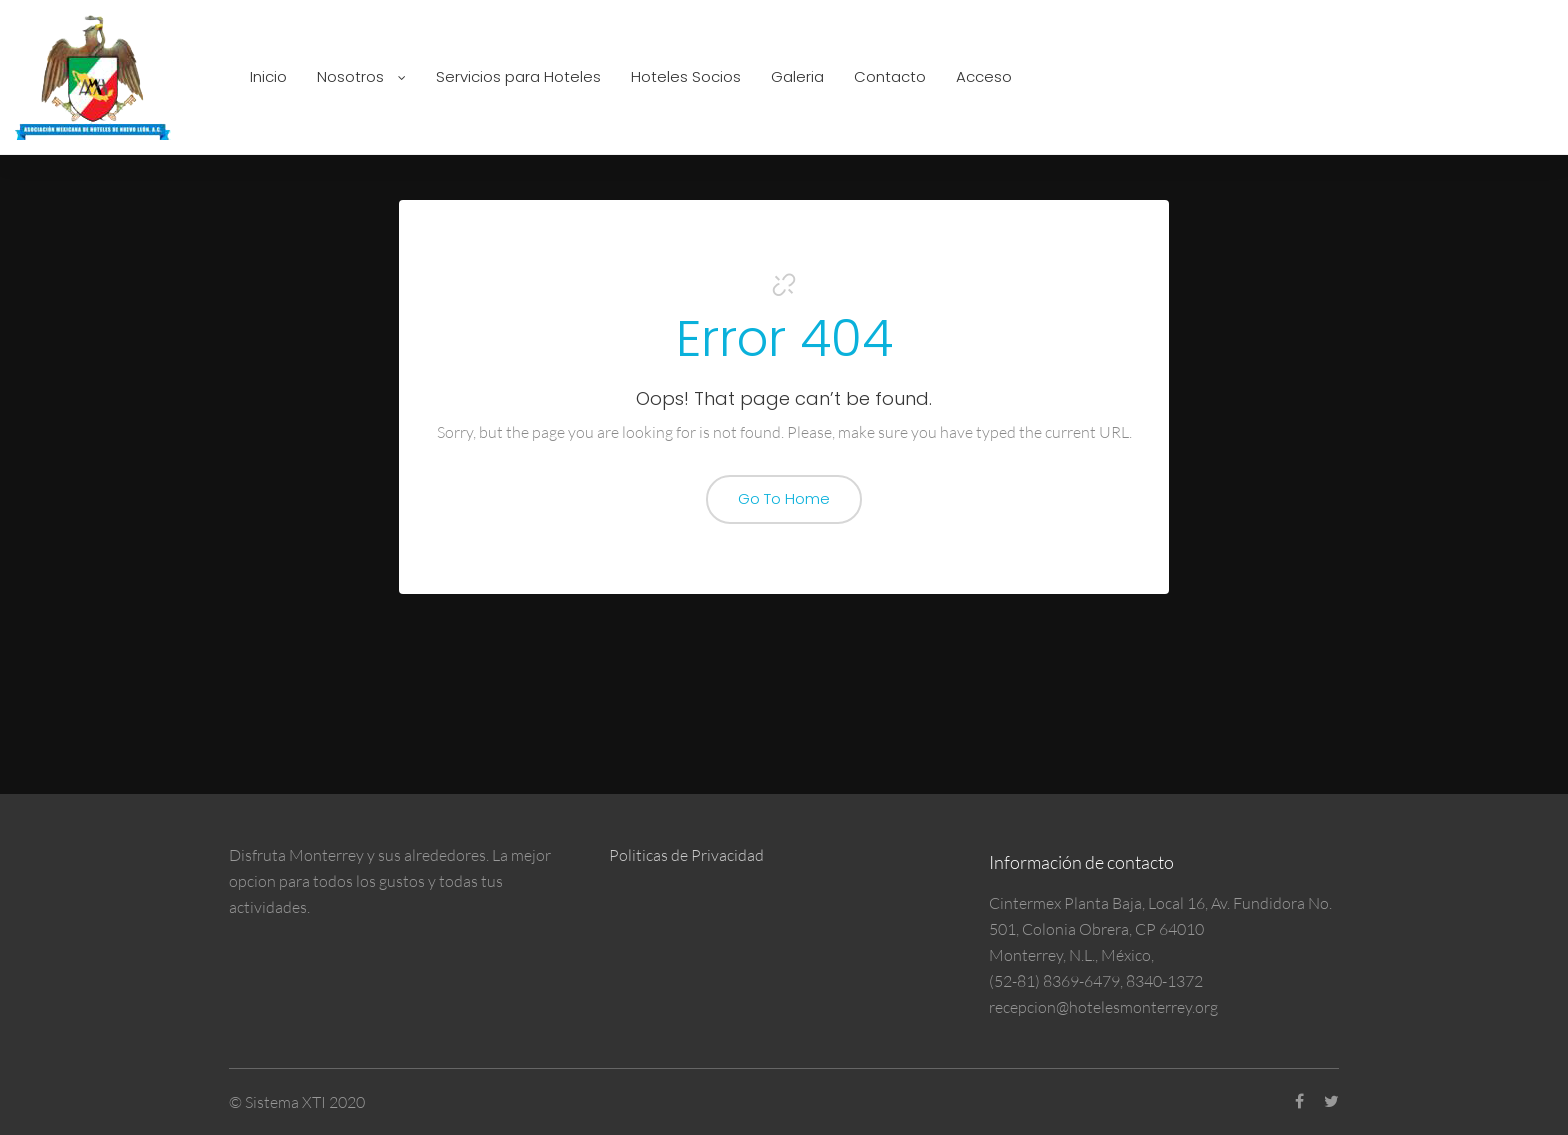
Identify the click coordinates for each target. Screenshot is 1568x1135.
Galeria (797, 76)
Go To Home (784, 498)
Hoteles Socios (686, 76)
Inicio (268, 76)
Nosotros (361, 76)
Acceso (984, 76)
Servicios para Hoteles (518, 76)
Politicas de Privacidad (686, 855)
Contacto (890, 76)
